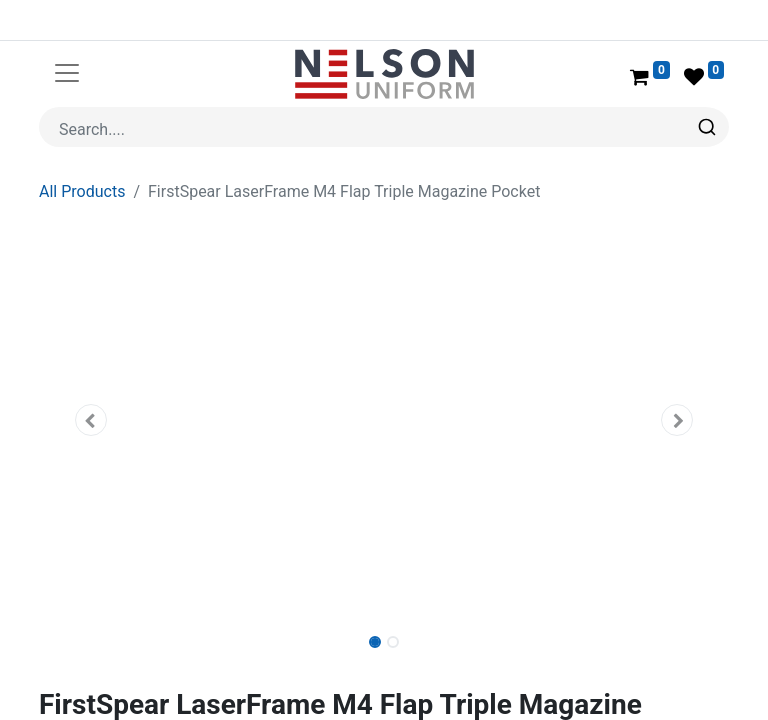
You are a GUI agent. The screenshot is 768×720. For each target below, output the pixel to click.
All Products (82, 191)
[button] (91, 420)
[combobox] (384, 127)
